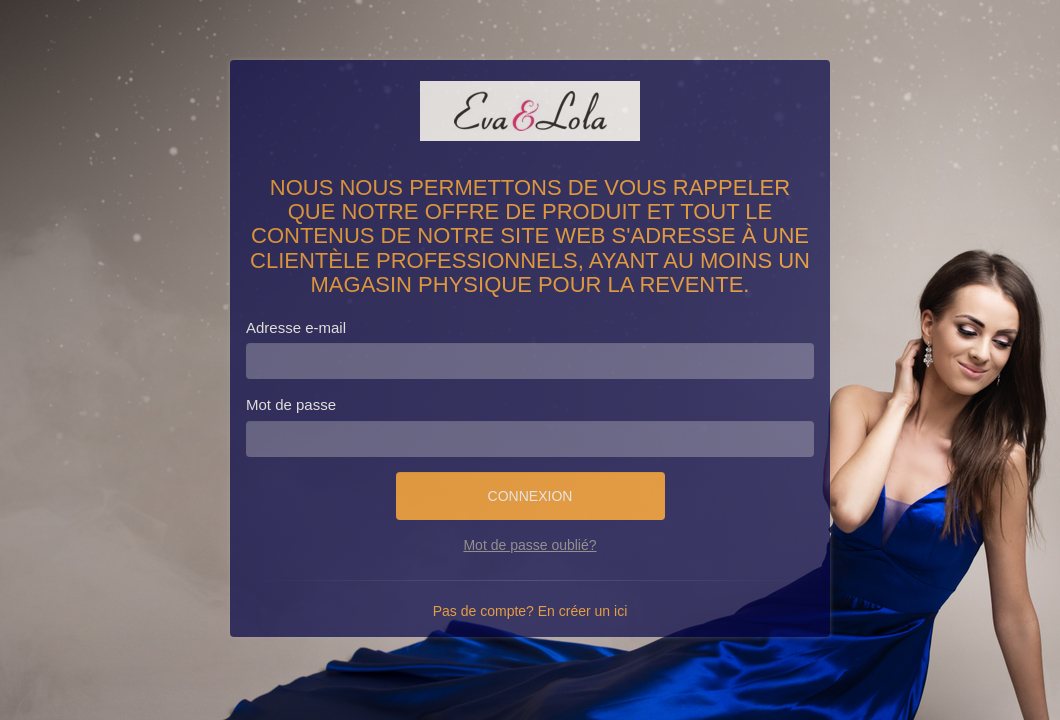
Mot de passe (291, 404)
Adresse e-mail (296, 327)
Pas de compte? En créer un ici (530, 611)
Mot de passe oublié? (529, 545)
